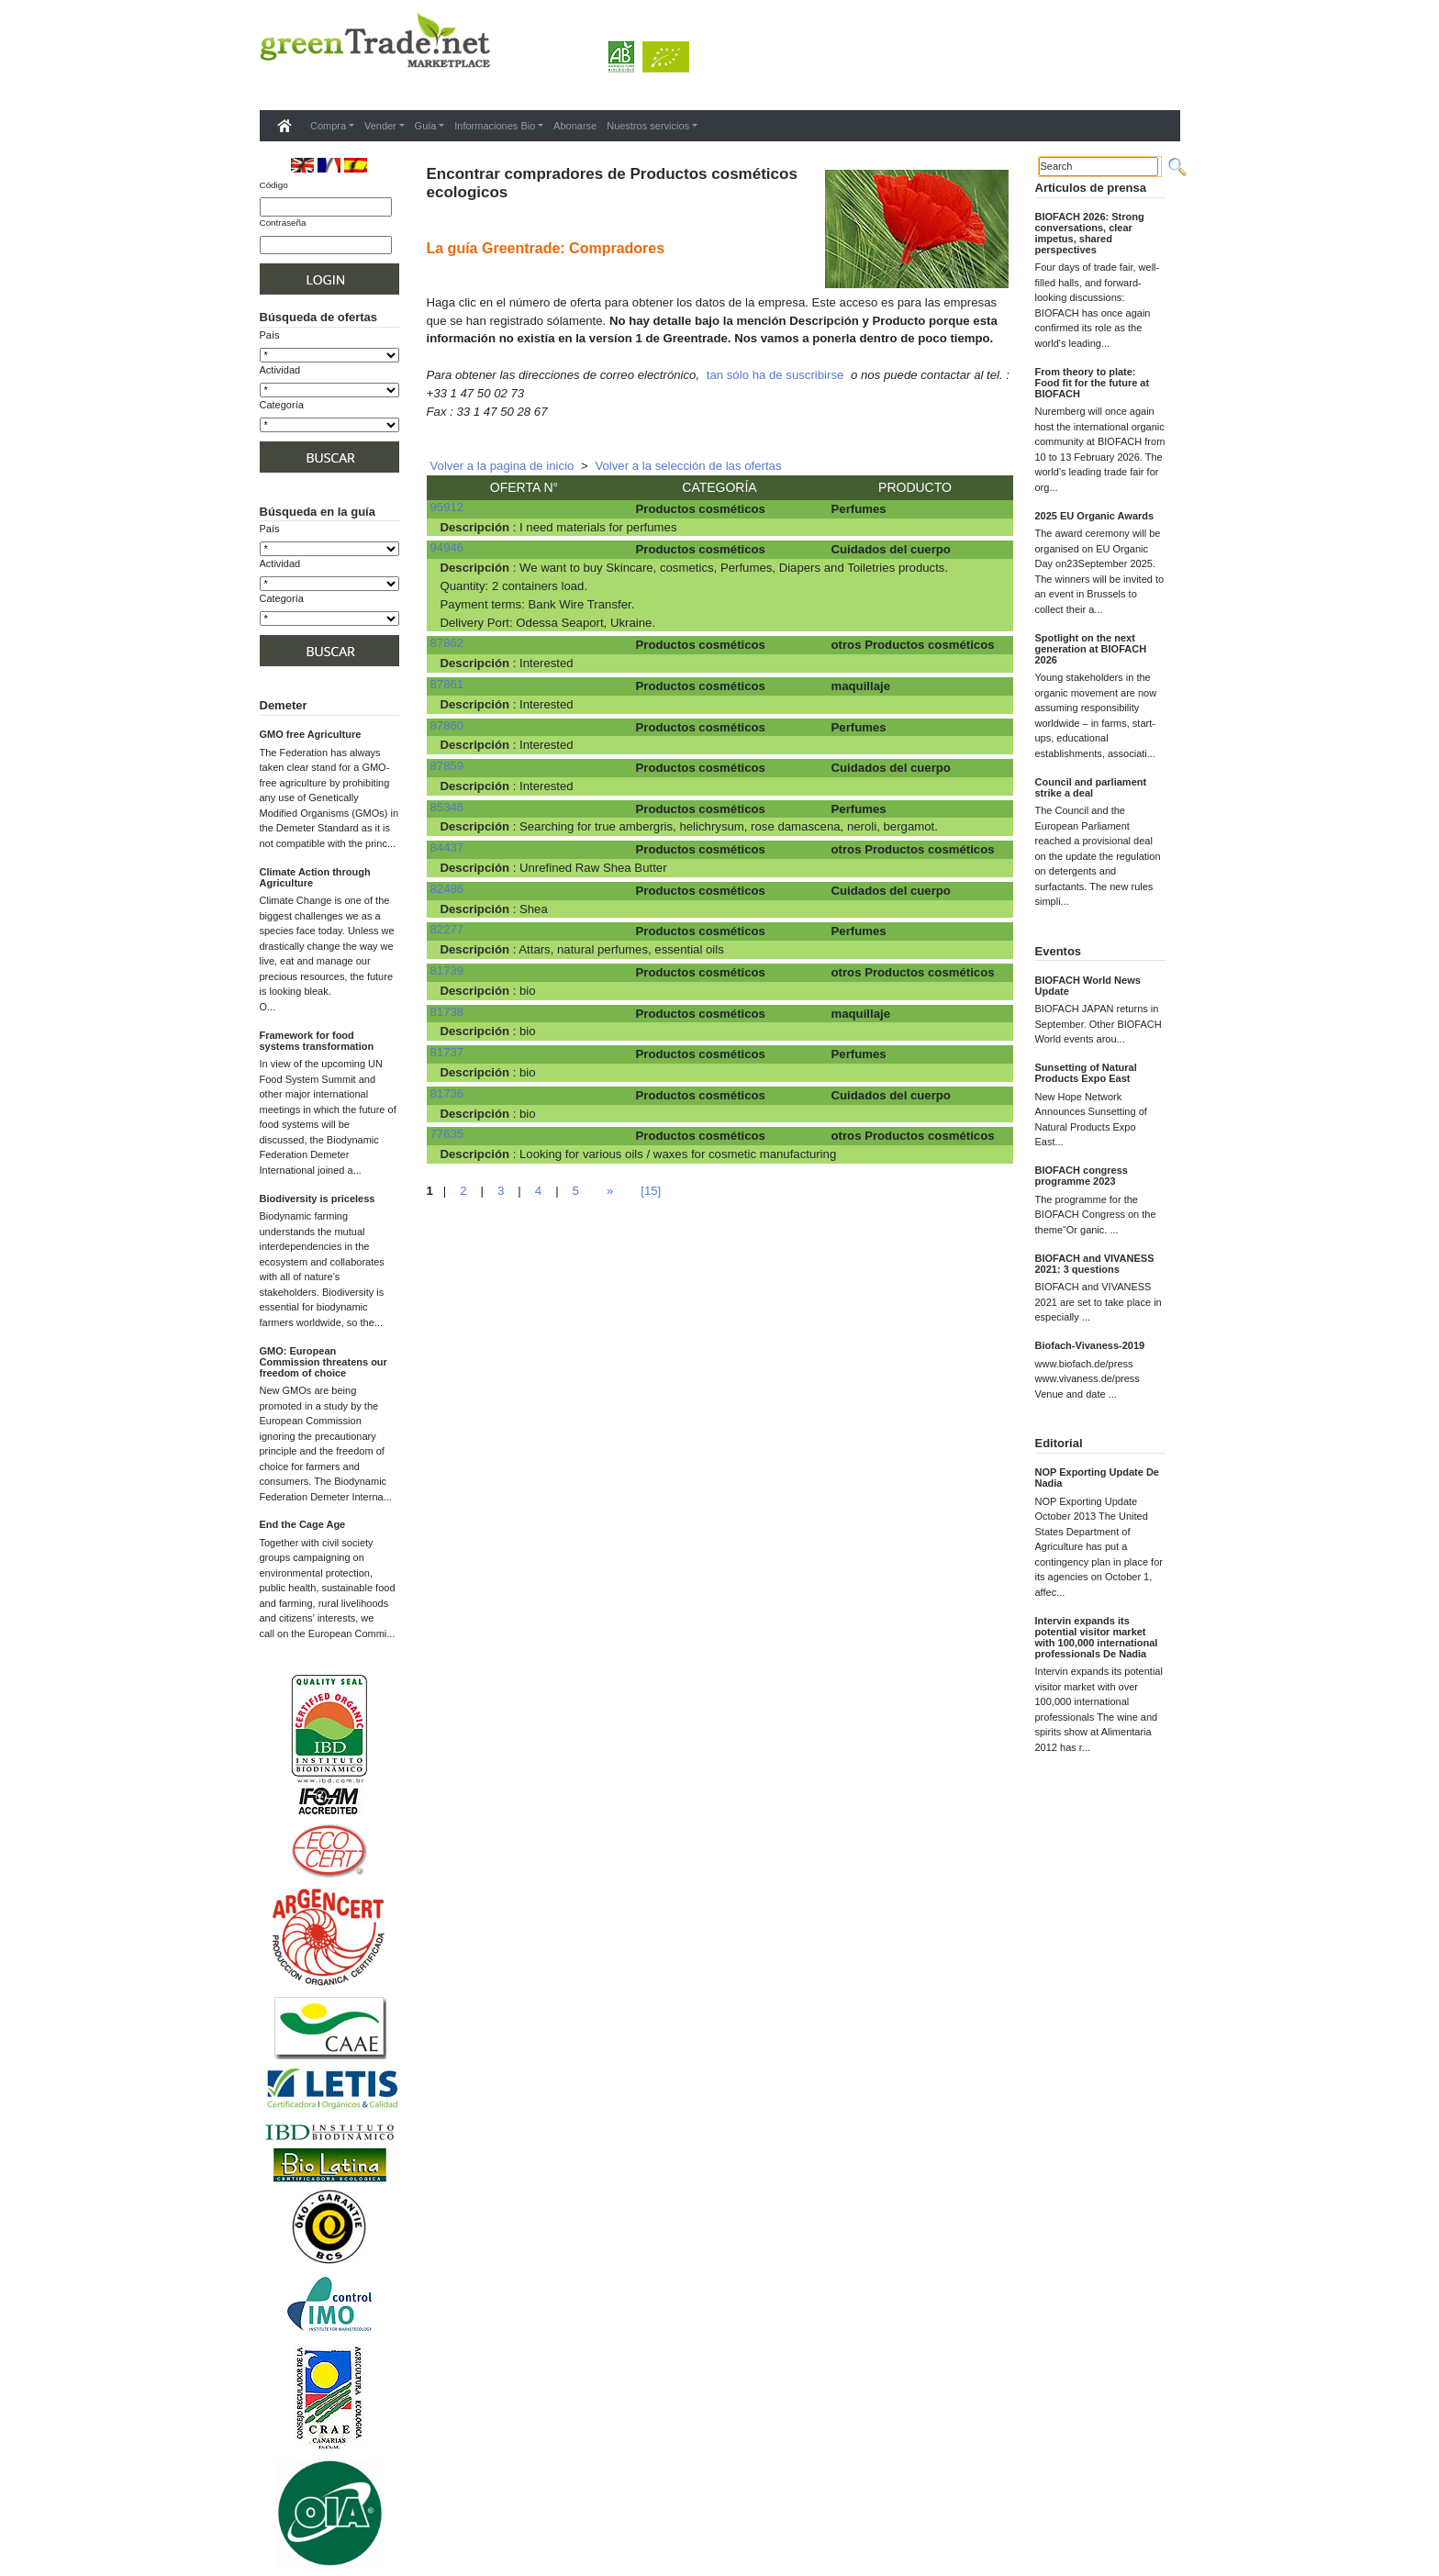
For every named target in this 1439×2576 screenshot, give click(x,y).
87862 (447, 643)
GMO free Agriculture (311, 734)
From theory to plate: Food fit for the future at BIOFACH (1092, 382)
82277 (447, 929)
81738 (447, 1012)
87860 (447, 725)
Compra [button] (328, 125)
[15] (651, 1191)
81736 (447, 1093)
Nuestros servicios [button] (648, 125)
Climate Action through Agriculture (315, 877)
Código (274, 185)
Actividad (280, 369)
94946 (447, 547)
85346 (447, 807)
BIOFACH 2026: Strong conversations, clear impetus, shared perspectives (1089, 233)
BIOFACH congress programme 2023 (1081, 1176)
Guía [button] (426, 125)
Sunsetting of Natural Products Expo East (1086, 1073)
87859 (447, 766)
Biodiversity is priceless (317, 1198)
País (270, 334)
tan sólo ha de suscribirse (775, 375)
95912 (447, 507)
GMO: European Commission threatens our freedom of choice (323, 1361)
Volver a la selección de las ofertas (688, 466)
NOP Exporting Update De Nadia (1097, 1477)
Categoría (282, 404)
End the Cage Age (303, 1524)
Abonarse (575, 125)
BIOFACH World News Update (1088, 986)
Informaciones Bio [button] (494, 125)
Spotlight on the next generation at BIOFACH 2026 (1091, 648)
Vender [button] (380, 125)
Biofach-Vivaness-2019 (1090, 1345)
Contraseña (283, 222)
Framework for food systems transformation (317, 1041)
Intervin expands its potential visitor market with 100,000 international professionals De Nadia (1096, 1637)
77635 (447, 1134)
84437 (447, 847)
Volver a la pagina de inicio (502, 466)
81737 (447, 1052)
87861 (447, 684)
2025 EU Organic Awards (1095, 515)
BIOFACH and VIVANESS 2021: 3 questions (1095, 1264)
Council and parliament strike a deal (1091, 787)
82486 (447, 889)
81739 (447, 970)
